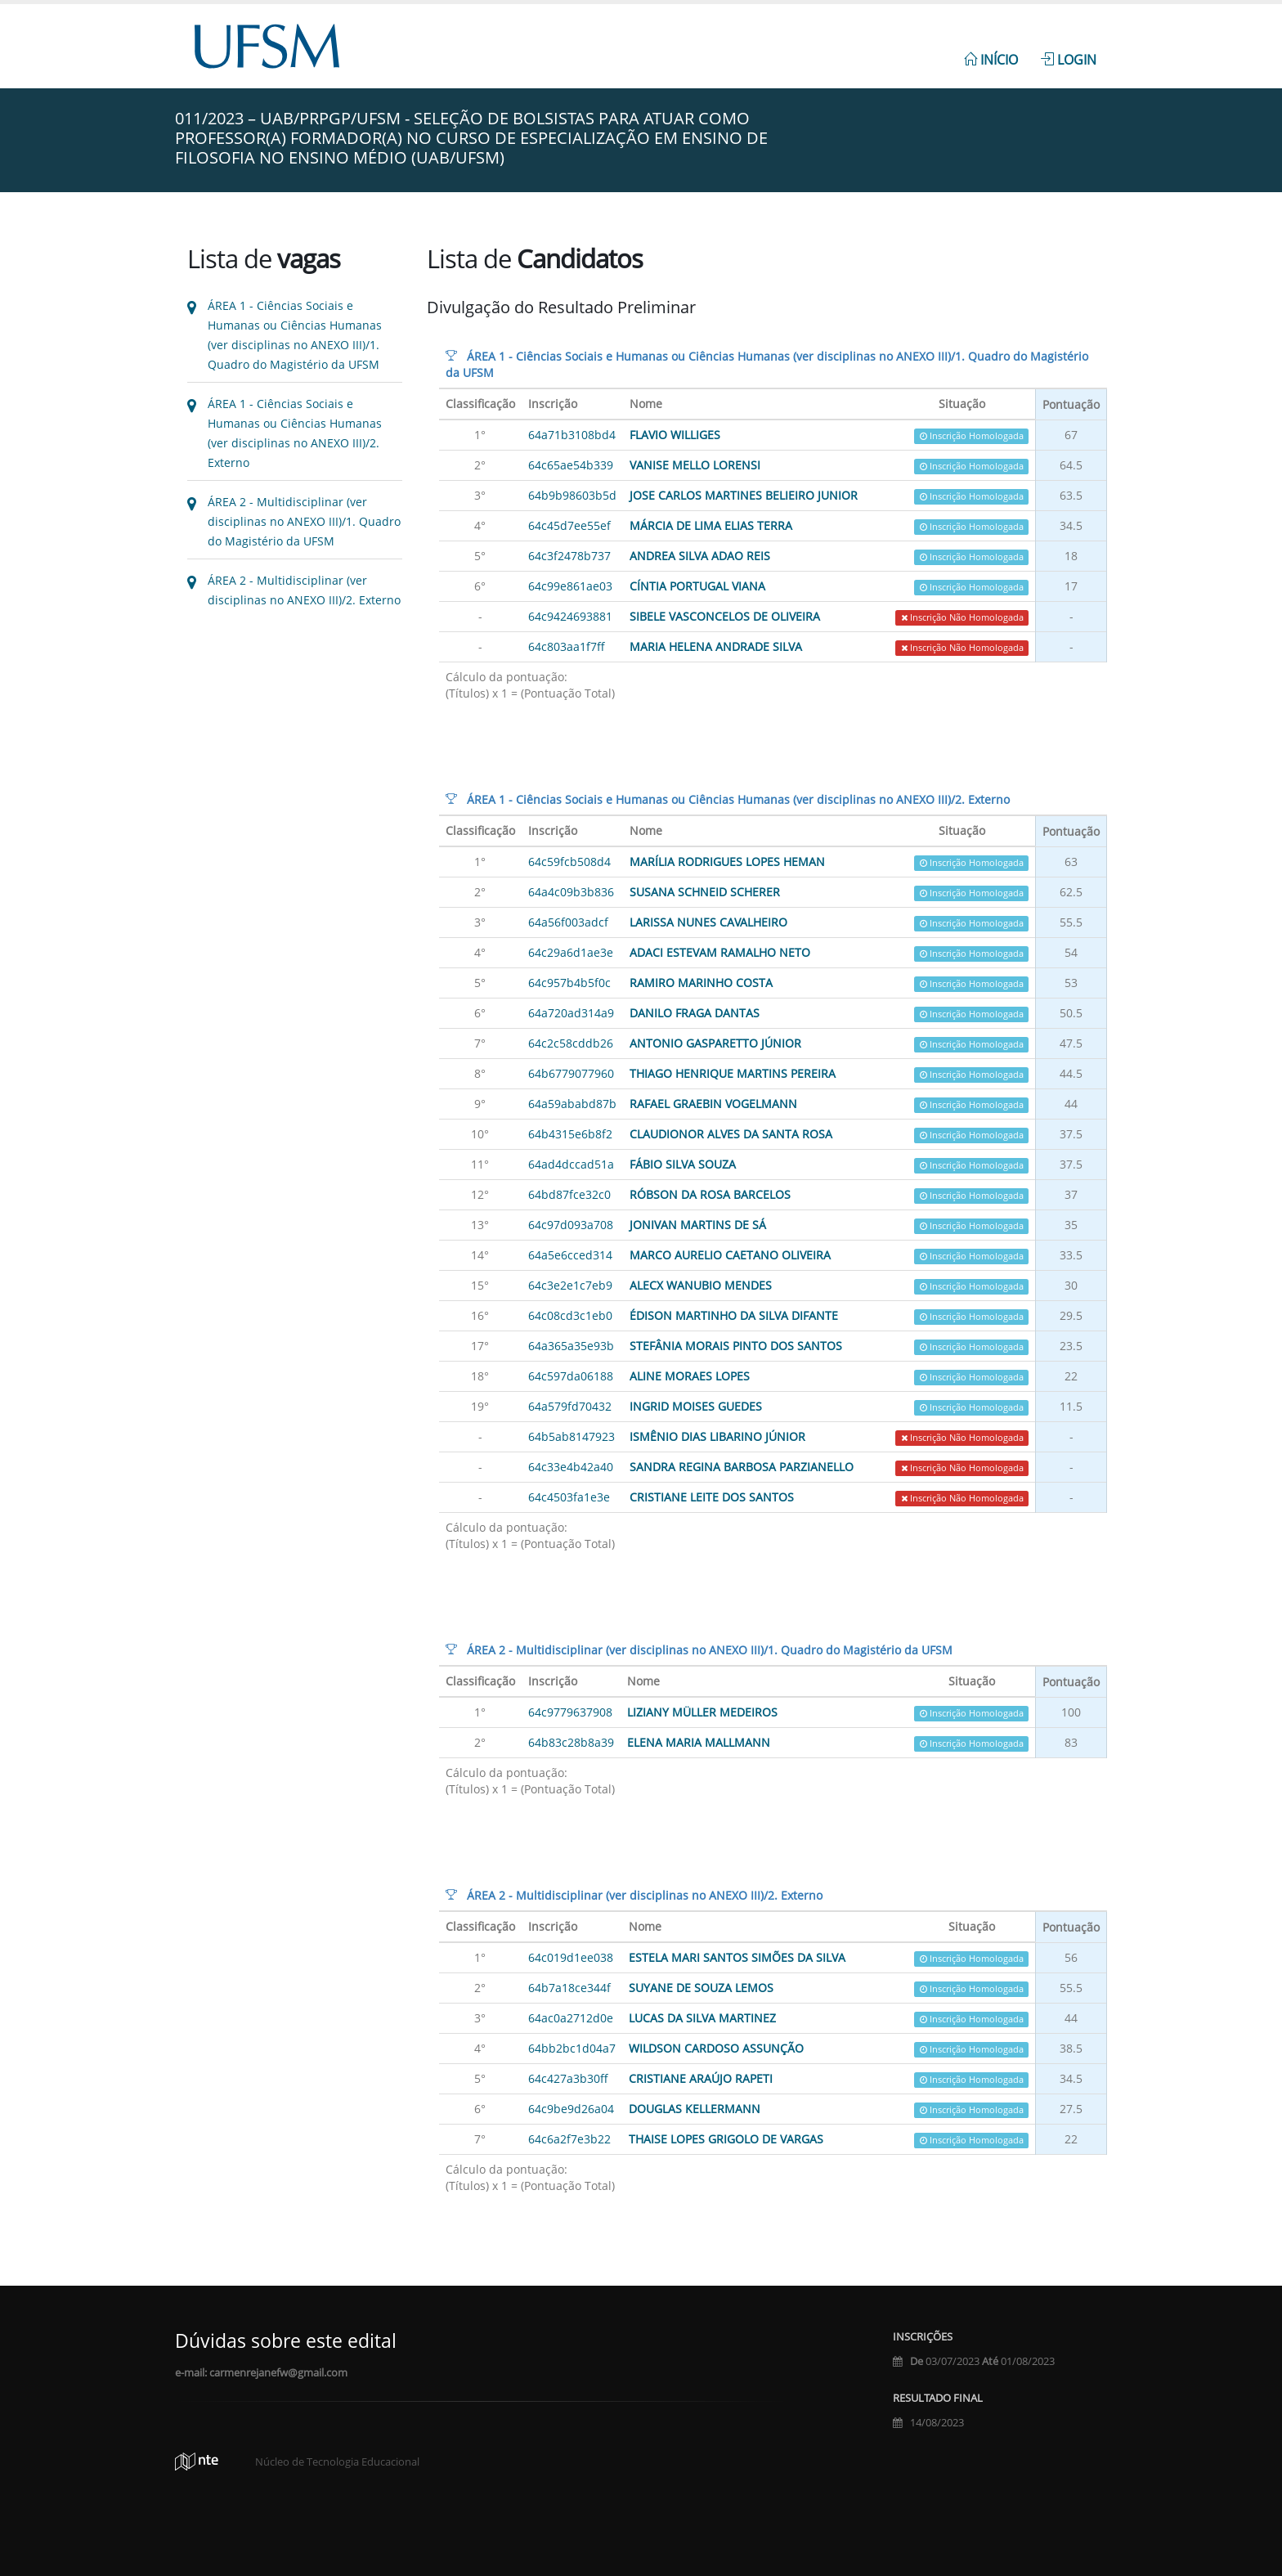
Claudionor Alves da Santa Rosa (731, 1134)
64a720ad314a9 (571, 1013)
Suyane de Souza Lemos (701, 1987)
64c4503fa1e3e (569, 1497)
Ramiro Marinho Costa (701, 982)
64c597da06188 (570, 1376)
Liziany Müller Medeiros (702, 1712)
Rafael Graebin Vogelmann (713, 1103)
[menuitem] (991, 51)
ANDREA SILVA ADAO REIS (700, 555)
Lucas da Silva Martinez (702, 2018)
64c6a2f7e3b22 (569, 2139)
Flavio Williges (675, 434)
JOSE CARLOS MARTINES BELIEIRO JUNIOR (744, 495)
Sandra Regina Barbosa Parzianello (742, 1466)
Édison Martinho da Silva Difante (734, 1315)
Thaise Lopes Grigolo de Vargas (726, 2139)
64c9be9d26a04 (571, 2108)
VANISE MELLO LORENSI (695, 465)
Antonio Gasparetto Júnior (715, 1043)
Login (1068, 60)
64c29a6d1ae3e (570, 952)
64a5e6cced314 (570, 1255)
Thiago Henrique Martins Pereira (733, 1073)
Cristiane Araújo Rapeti (701, 2078)
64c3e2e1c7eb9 (570, 1285)
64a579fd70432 (570, 1406)
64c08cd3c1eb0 (570, 1315)
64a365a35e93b (571, 1345)
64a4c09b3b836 (571, 892)
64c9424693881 (570, 616)
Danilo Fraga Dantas (695, 1013)
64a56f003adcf (568, 922)
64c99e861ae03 (570, 586)
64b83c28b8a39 (571, 1742)
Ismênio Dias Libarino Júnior (717, 1436)
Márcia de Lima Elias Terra (711, 525)
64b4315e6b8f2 (570, 1134)
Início (991, 60)
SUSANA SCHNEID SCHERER (705, 892)
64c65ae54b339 (570, 465)
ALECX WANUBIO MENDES (701, 1285)
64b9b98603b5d (572, 495)
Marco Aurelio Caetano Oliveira (730, 1255)
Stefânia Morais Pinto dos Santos (736, 1345)
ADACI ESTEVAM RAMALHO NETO (720, 952)
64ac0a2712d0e (570, 2018)
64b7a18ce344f (569, 1987)
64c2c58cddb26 (570, 1043)
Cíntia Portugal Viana (697, 586)
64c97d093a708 (570, 1224)
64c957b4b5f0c (569, 982)
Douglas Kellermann (694, 2108)
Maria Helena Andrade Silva (716, 646)
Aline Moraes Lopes (690, 1376)
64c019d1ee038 (570, 1957)
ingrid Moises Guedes (696, 1406)
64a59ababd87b (572, 1103)
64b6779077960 (571, 1073)
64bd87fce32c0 (569, 1194)
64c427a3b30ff (568, 2078)
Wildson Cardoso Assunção (716, 2048)
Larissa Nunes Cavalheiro (708, 922)
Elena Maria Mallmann (698, 1742)
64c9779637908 (570, 1712)
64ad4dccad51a (571, 1164)
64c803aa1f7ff (566, 646)
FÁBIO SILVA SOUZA (683, 1164)
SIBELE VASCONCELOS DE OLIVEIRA (725, 616)
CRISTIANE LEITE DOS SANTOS (712, 1497)
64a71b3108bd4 (572, 434)
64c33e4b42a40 (570, 1466)
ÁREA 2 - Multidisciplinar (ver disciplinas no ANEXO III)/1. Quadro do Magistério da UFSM (304, 521)
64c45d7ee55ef (569, 525)
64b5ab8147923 (571, 1436)
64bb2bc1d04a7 (572, 2048)
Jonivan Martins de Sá (698, 1224)
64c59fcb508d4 (569, 861)
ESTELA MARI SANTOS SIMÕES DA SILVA (737, 1957)
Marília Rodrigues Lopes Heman (727, 861)
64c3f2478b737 (569, 555)
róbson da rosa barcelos (710, 1194)
